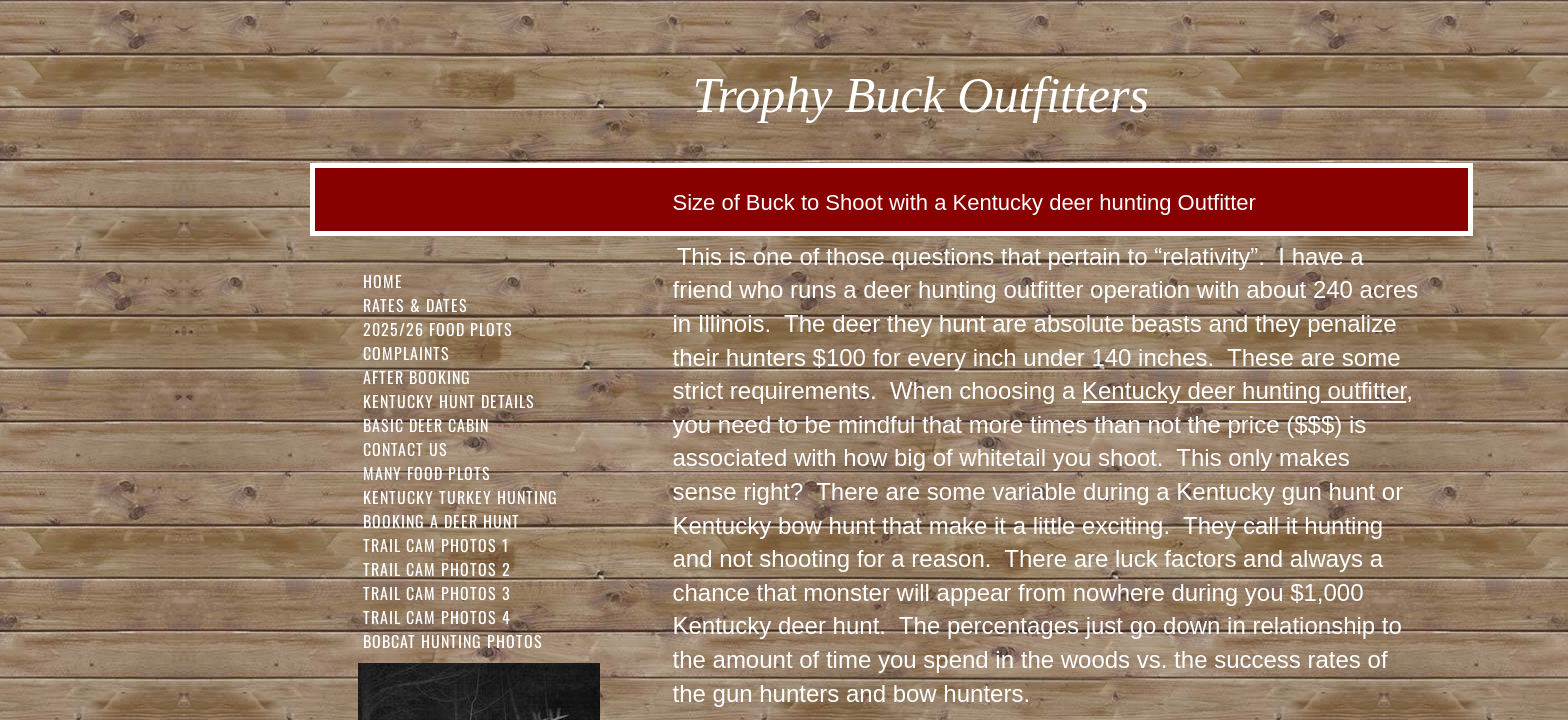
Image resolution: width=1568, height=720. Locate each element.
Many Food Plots (427, 473)
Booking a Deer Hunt (441, 521)
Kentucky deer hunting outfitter (1244, 390)
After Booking (417, 377)
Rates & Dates (415, 305)
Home (383, 281)
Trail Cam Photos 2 (437, 569)
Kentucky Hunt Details (449, 401)
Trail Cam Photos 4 (437, 617)
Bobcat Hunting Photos (453, 641)
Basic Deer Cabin (426, 425)
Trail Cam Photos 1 (436, 545)
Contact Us (405, 449)
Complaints (406, 353)
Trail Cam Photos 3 (437, 593)
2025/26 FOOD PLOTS (438, 329)
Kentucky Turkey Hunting (460, 497)
